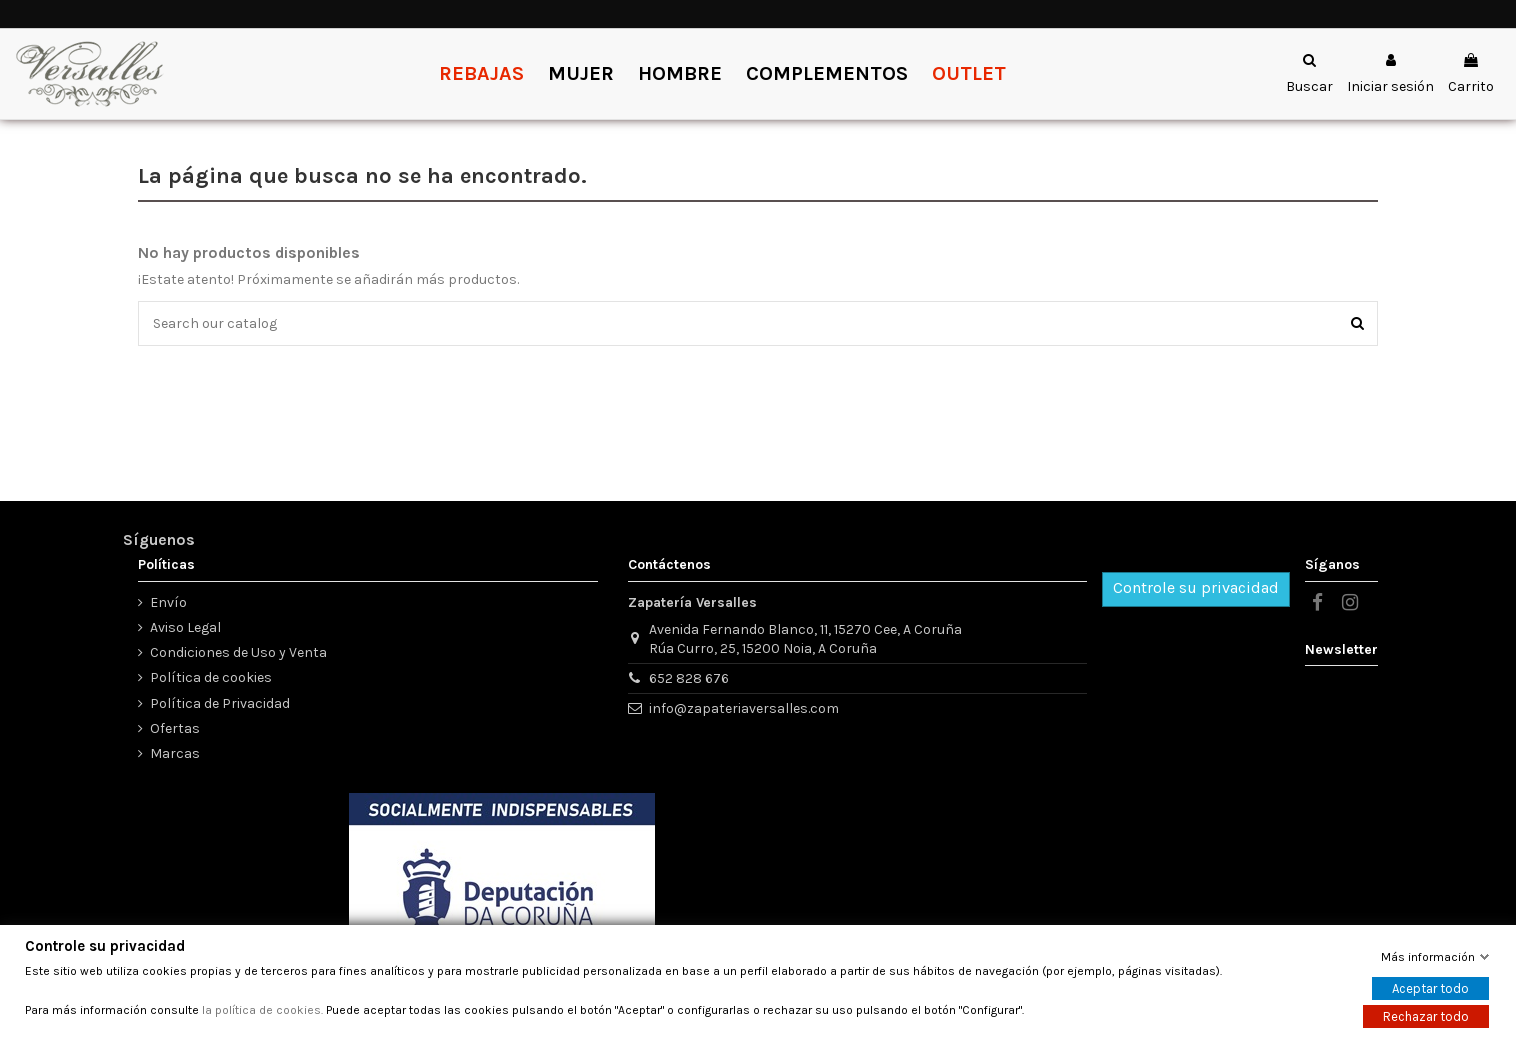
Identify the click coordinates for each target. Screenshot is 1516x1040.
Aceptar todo (1430, 988)
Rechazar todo (1426, 1016)
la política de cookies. (262, 1010)
